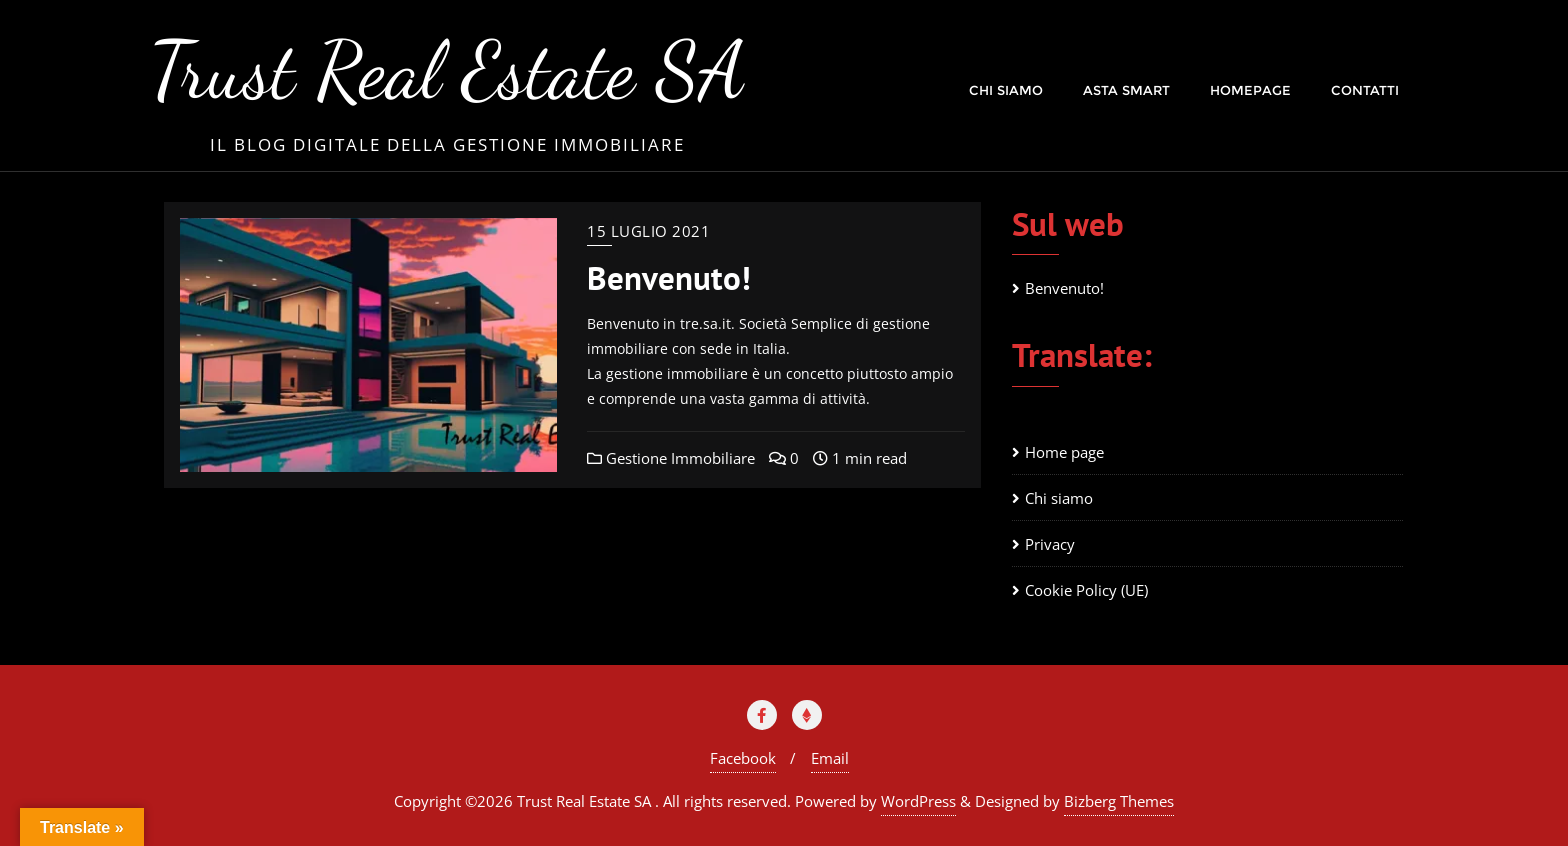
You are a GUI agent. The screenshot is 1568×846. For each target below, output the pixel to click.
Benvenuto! (669, 278)
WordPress (918, 801)
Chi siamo (1059, 498)
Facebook (743, 758)
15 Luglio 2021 (648, 231)
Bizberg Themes (1119, 801)
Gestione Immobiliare (671, 458)
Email (830, 758)
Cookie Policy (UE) (1086, 590)
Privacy (1050, 544)
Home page (1064, 452)
